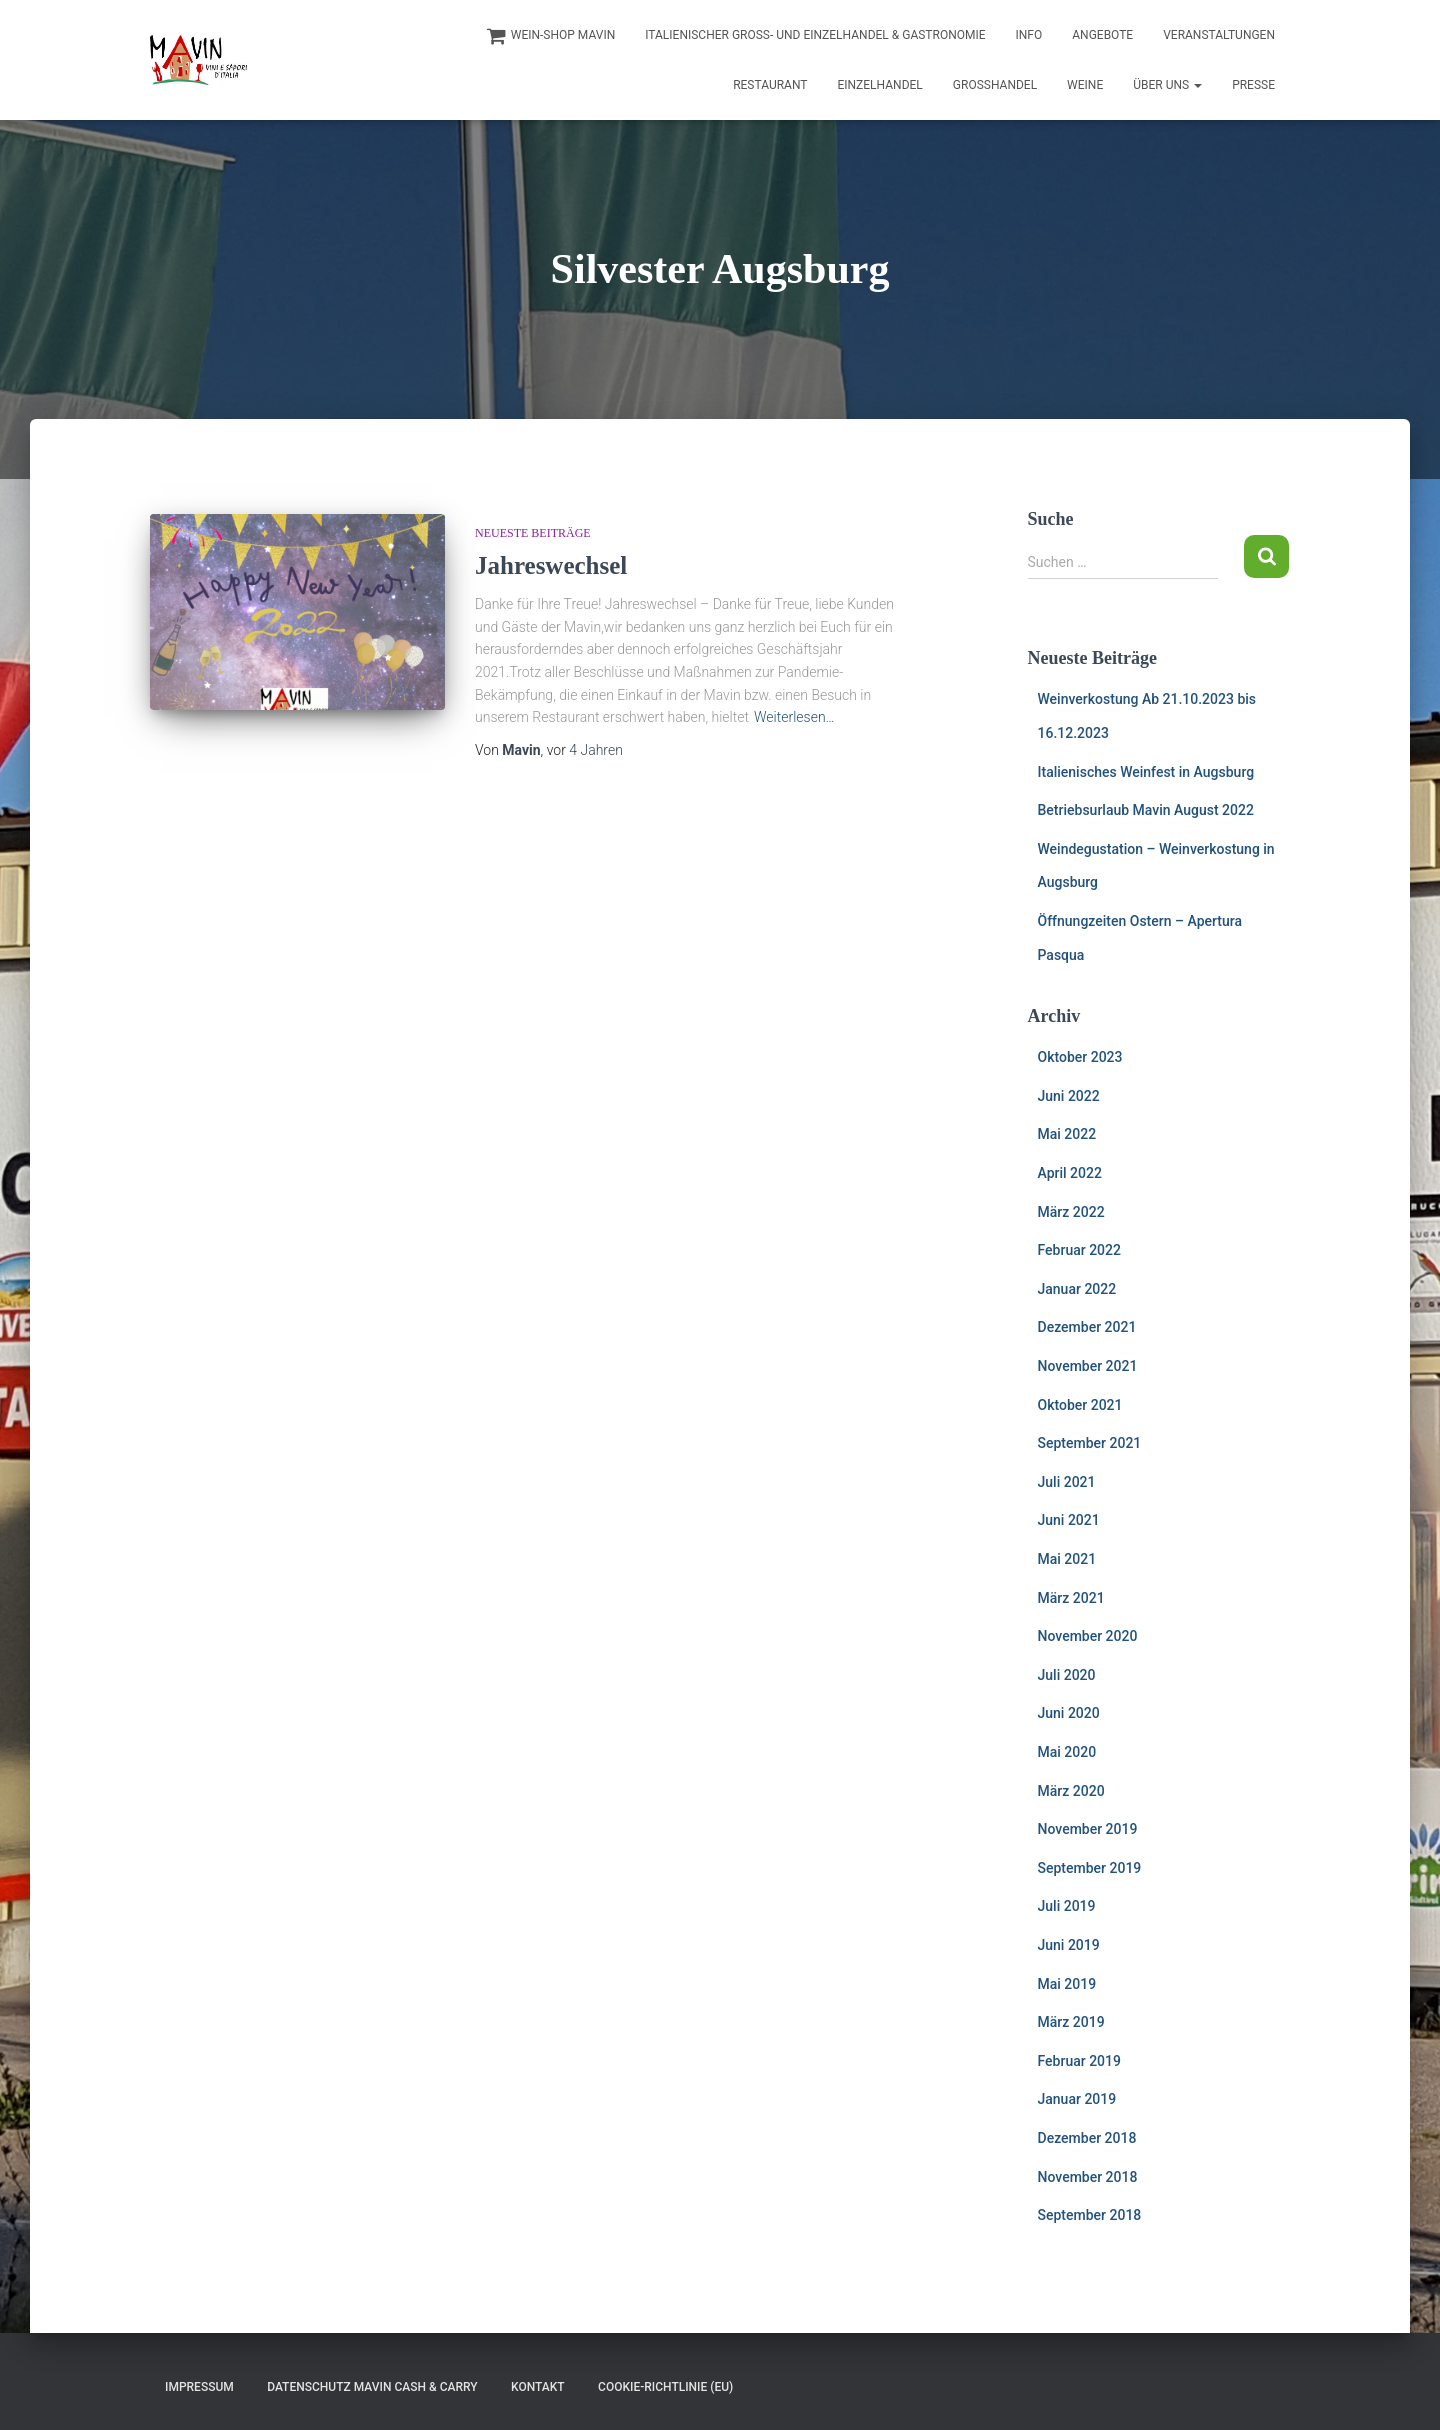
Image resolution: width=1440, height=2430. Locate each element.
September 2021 (1090, 1443)
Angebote (1102, 35)
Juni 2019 (1069, 1945)
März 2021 (1071, 1598)
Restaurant (770, 85)
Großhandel (995, 85)
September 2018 (1090, 2215)
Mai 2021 (1067, 1559)
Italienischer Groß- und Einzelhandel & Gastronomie (815, 35)
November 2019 (1088, 1829)
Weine (1085, 85)
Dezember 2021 (1087, 1327)
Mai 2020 (1067, 1752)
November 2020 (1088, 1636)
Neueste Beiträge (533, 533)
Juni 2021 (1069, 1520)
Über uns (1167, 85)
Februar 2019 (1079, 2061)
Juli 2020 (1067, 1675)
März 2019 (1071, 2022)
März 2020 (1071, 1791)
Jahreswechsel (551, 565)
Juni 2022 (1069, 1096)
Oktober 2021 (1080, 1405)
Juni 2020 (1069, 1713)
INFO (1029, 35)
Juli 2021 (1067, 1482)
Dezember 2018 (1087, 2138)
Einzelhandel (879, 85)
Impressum (199, 2387)
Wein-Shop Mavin (551, 36)
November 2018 (1088, 2177)
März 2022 (1071, 1212)
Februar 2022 (1079, 1250)
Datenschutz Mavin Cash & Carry (372, 2387)
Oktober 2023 (1080, 1057)
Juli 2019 (1067, 1906)
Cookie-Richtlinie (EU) (665, 2387)
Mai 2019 (1067, 1984)
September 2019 (1090, 1868)
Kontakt (538, 2387)
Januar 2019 (1077, 2099)
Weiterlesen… (794, 717)
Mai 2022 (1067, 1134)
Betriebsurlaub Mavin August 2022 (1146, 810)
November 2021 (1088, 1366)
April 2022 (1070, 1173)
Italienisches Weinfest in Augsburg (1146, 772)
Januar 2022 (1077, 1289)
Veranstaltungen (1219, 35)
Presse (1253, 85)
